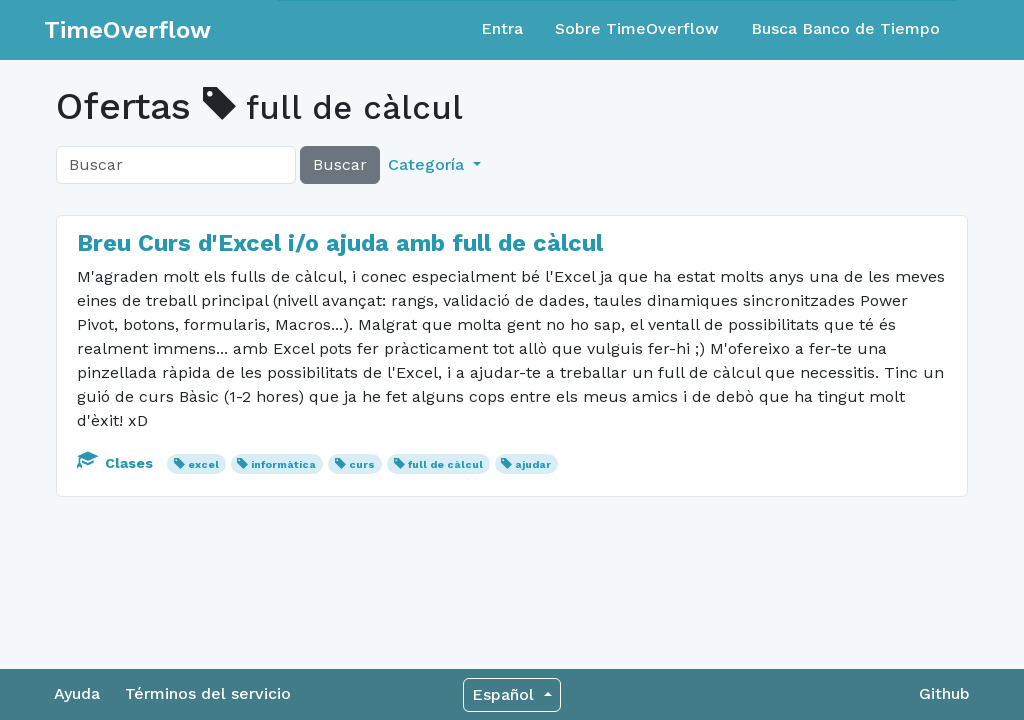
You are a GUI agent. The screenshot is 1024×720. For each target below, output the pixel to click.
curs (362, 464)
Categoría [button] (428, 164)
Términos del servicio (208, 693)
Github (944, 693)
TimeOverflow (127, 30)
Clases (117, 463)
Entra (502, 28)
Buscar (340, 164)
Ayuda (77, 693)
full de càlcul (445, 464)
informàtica (283, 464)
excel (203, 464)
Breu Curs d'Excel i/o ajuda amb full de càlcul (340, 243)
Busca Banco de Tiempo (845, 28)
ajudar (533, 464)
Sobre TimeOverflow (637, 28)
